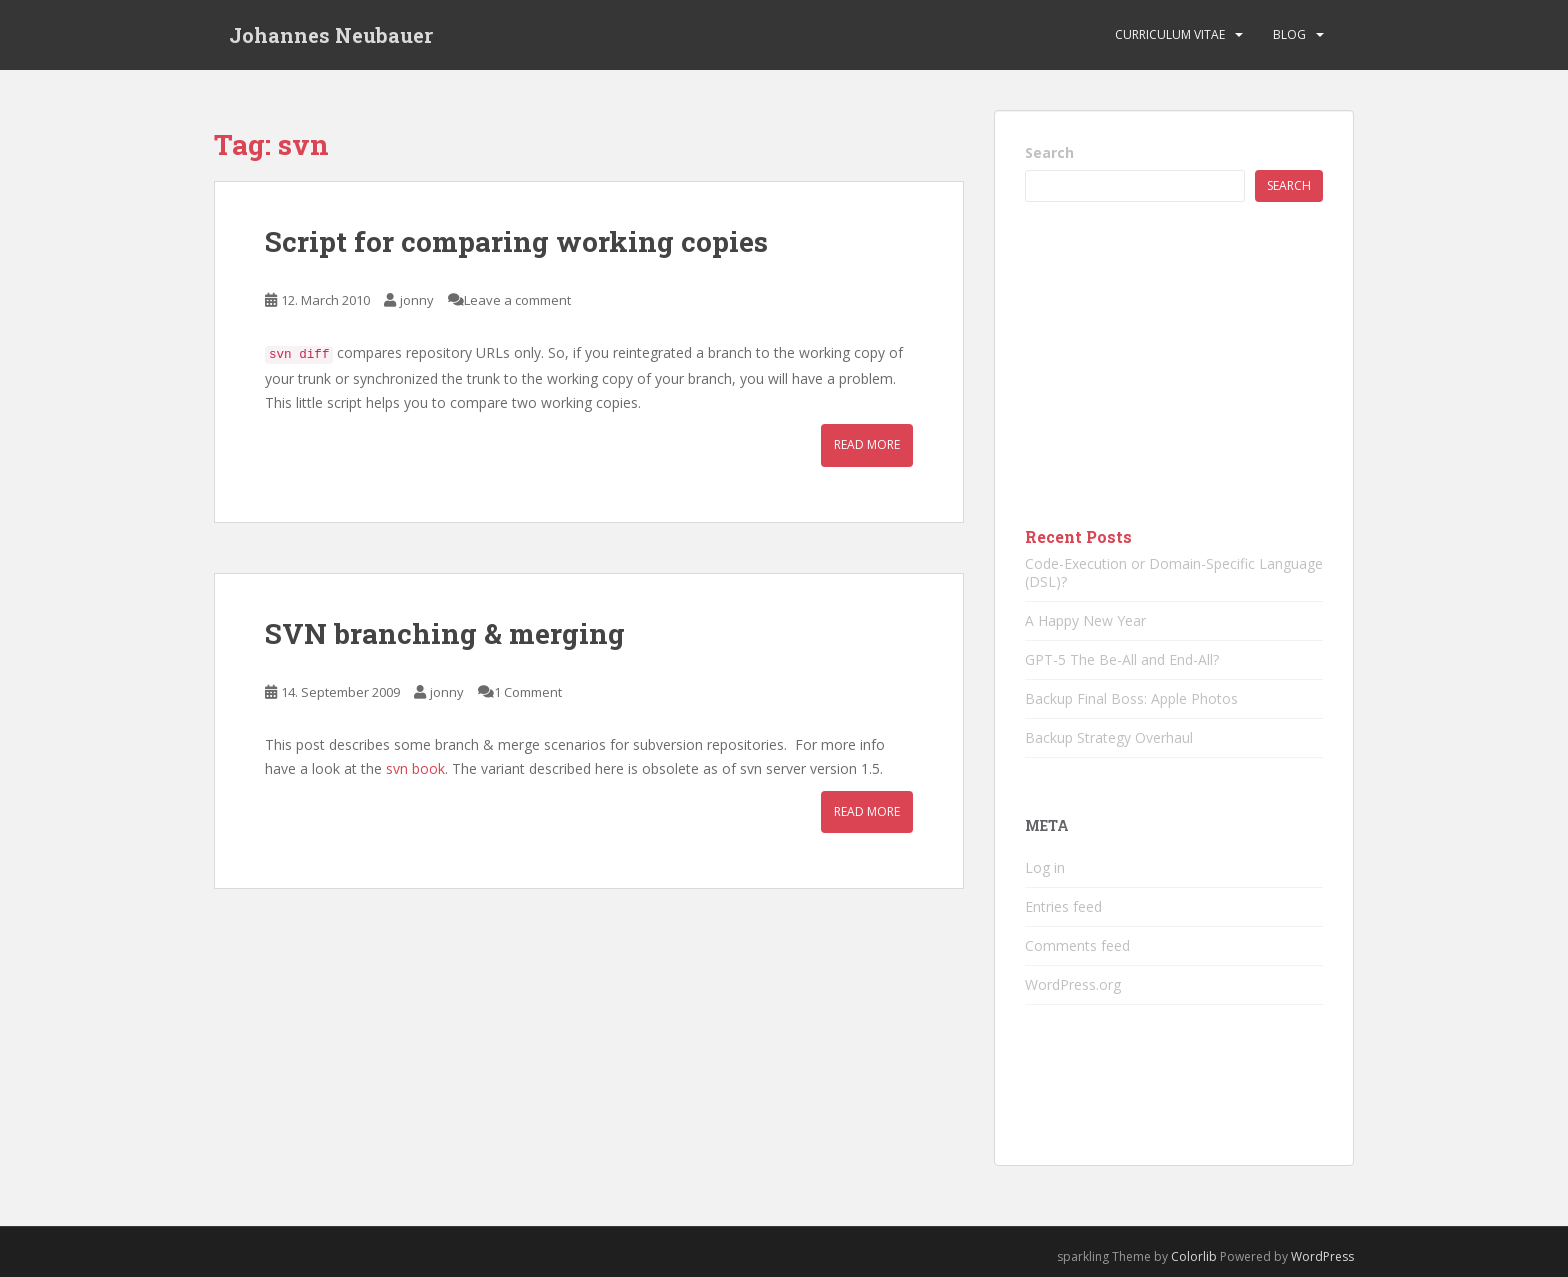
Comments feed (1077, 945)
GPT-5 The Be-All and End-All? (1122, 659)
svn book (415, 768)
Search (1049, 152)
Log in (1045, 867)
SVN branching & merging (445, 633)
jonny (417, 300)
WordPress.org (1073, 984)
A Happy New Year (1085, 620)
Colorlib (1194, 1256)
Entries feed (1063, 906)
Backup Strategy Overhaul (1109, 737)
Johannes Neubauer (331, 35)
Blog (1289, 34)
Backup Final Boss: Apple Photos (1131, 698)
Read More (867, 444)
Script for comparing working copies (516, 241)
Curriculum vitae (1170, 34)
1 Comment (528, 692)
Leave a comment (517, 300)
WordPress (1322, 1256)
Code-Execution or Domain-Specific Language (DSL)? (1174, 572)
